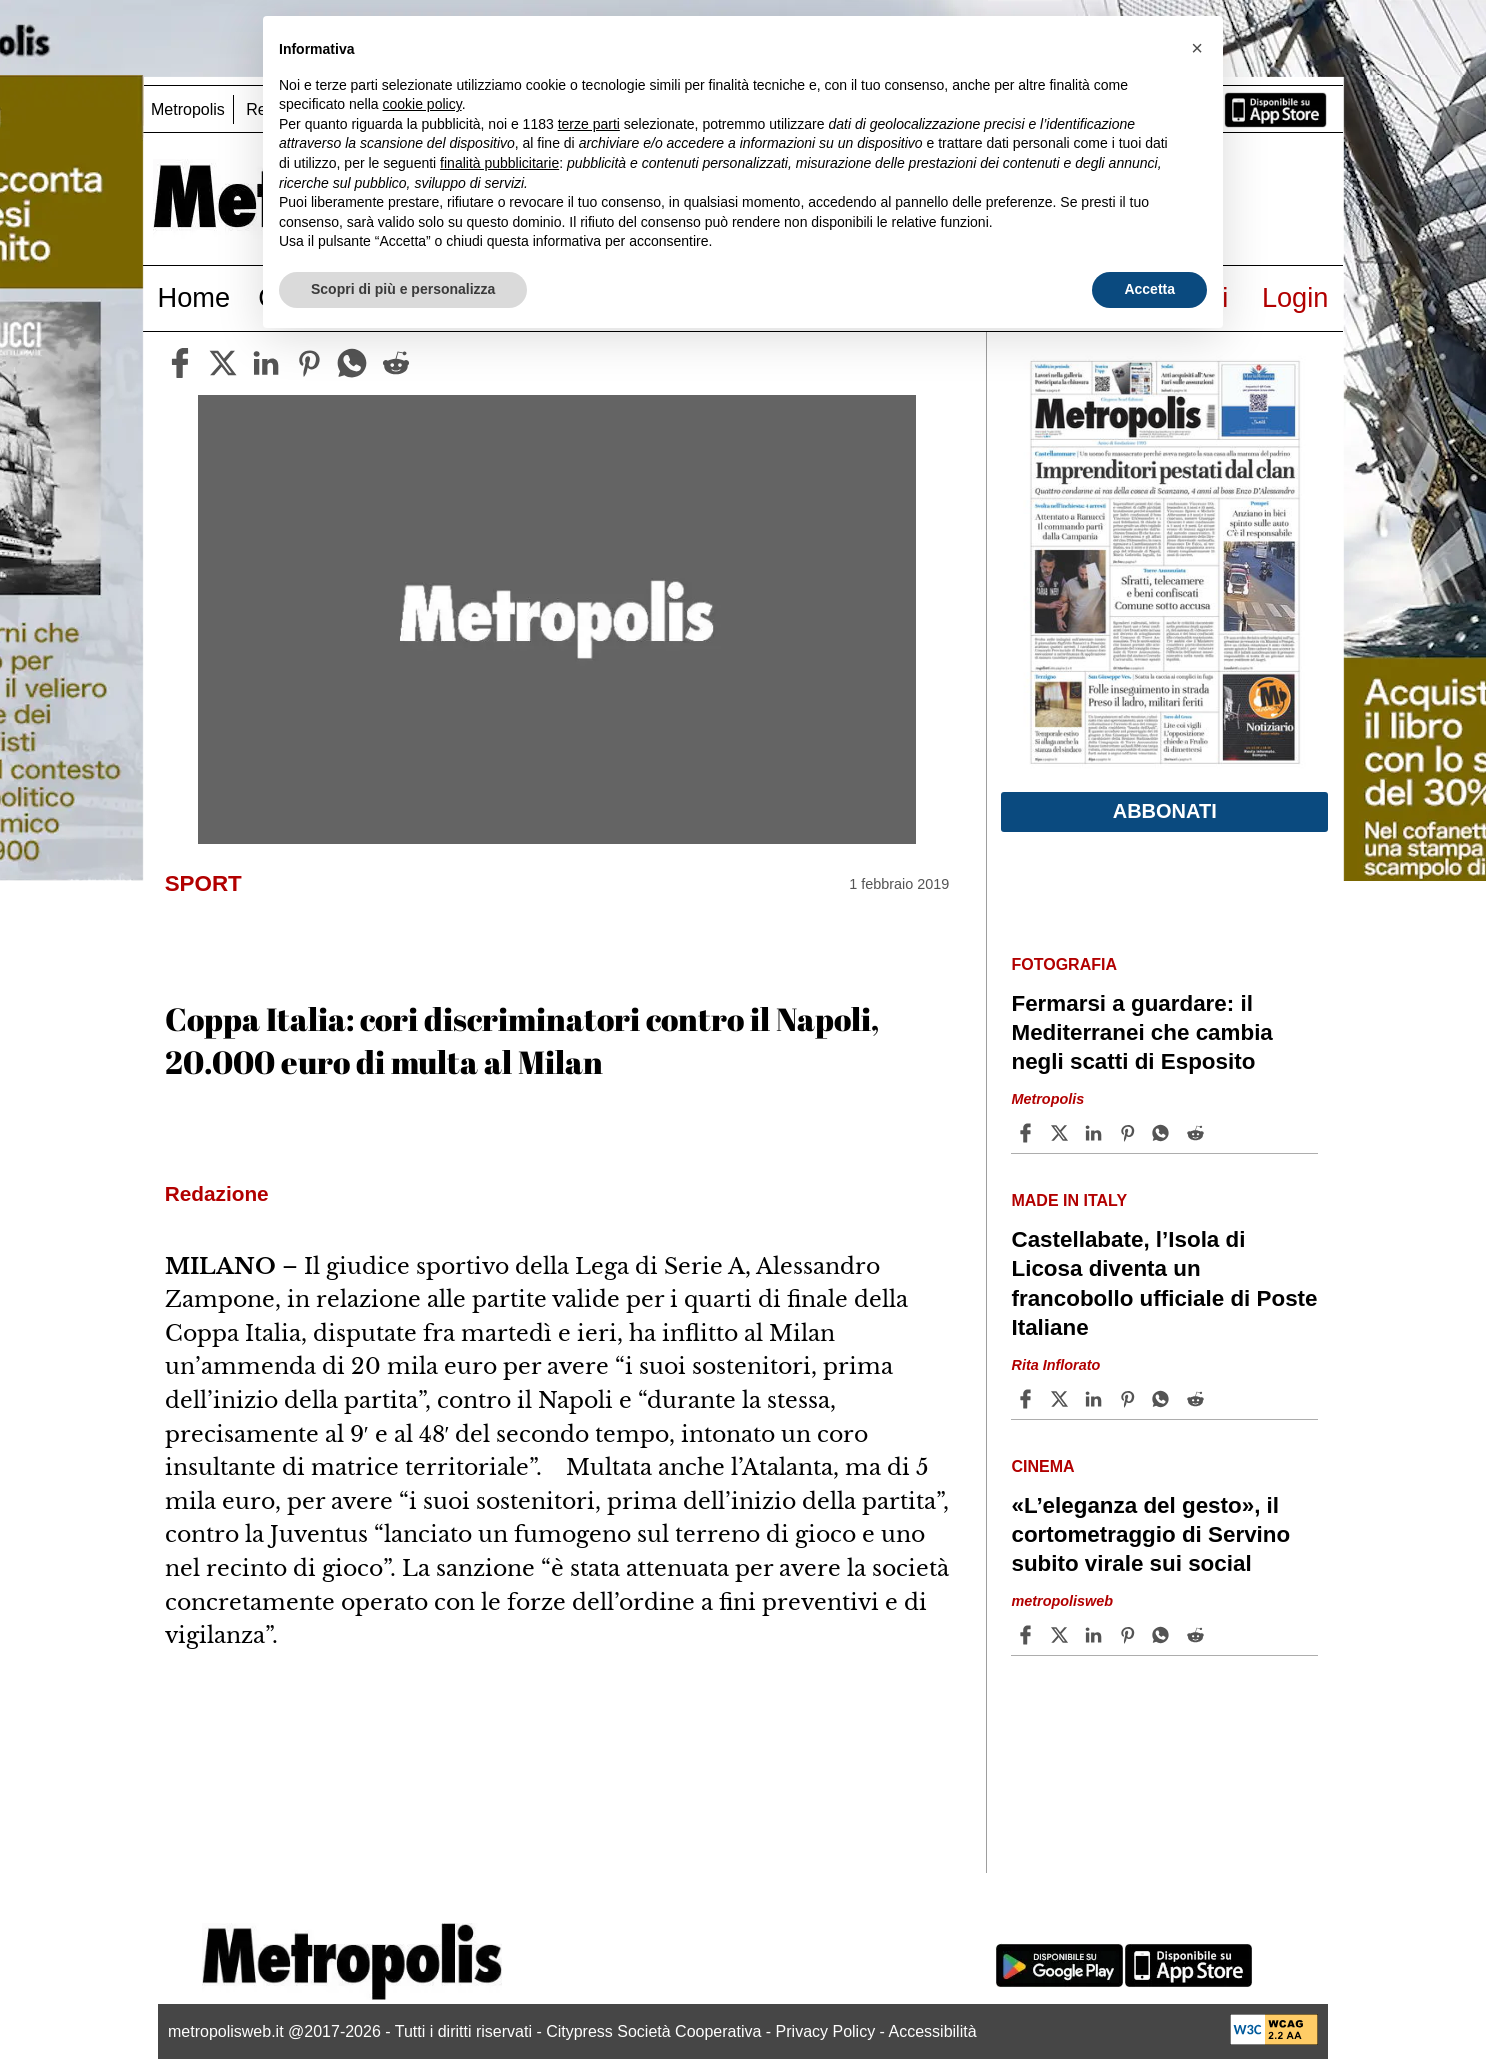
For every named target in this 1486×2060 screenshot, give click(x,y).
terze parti (589, 124)
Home (194, 297)
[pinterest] (309, 363)
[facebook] (180, 363)
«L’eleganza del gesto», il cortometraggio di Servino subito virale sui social (1150, 1534)
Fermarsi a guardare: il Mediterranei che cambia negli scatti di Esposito (1141, 1032)
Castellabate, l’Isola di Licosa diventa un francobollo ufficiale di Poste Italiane (1164, 1283)
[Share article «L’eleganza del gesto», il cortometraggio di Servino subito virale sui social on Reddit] (1198, 1635)
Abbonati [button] (1165, 811)
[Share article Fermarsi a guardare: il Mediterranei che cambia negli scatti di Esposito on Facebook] (1028, 1133)
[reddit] (396, 363)
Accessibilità (933, 2031)
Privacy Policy (826, 2031)
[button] (1197, 48)
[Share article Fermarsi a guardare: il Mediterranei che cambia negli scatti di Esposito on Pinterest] (1130, 1133)
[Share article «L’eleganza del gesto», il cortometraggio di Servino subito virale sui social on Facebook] (1028, 1635)
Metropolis (188, 109)
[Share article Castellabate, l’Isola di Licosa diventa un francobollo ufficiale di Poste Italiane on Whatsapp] (1164, 1399)
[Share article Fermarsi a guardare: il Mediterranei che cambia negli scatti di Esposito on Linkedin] (1096, 1133)
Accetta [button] (1149, 289)
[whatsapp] (352, 363)
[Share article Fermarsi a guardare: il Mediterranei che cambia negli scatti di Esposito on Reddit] (1198, 1133)
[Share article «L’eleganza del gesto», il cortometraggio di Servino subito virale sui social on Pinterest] (1130, 1635)
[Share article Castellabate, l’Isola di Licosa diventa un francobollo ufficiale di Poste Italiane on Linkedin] (1096, 1399)
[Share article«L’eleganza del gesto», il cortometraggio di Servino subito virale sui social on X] (1062, 1635)
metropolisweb (1062, 1601)
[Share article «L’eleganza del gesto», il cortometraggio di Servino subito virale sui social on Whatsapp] (1164, 1635)
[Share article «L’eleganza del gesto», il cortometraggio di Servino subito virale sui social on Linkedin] (1096, 1635)
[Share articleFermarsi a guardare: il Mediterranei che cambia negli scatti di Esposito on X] (1062, 1133)
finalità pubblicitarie (499, 163)
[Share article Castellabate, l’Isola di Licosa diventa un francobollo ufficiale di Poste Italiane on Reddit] (1198, 1399)
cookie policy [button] (422, 104)
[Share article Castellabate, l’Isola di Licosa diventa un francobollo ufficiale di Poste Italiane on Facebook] (1028, 1399)
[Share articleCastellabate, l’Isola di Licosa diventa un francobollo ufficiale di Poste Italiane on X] (1062, 1399)
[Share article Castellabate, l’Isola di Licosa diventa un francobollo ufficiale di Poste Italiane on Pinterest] (1130, 1399)
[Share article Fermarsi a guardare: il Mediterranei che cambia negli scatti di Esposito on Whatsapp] (1164, 1133)
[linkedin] (266, 363)
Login (1295, 297)
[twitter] (223, 363)
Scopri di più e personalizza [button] (403, 289)
